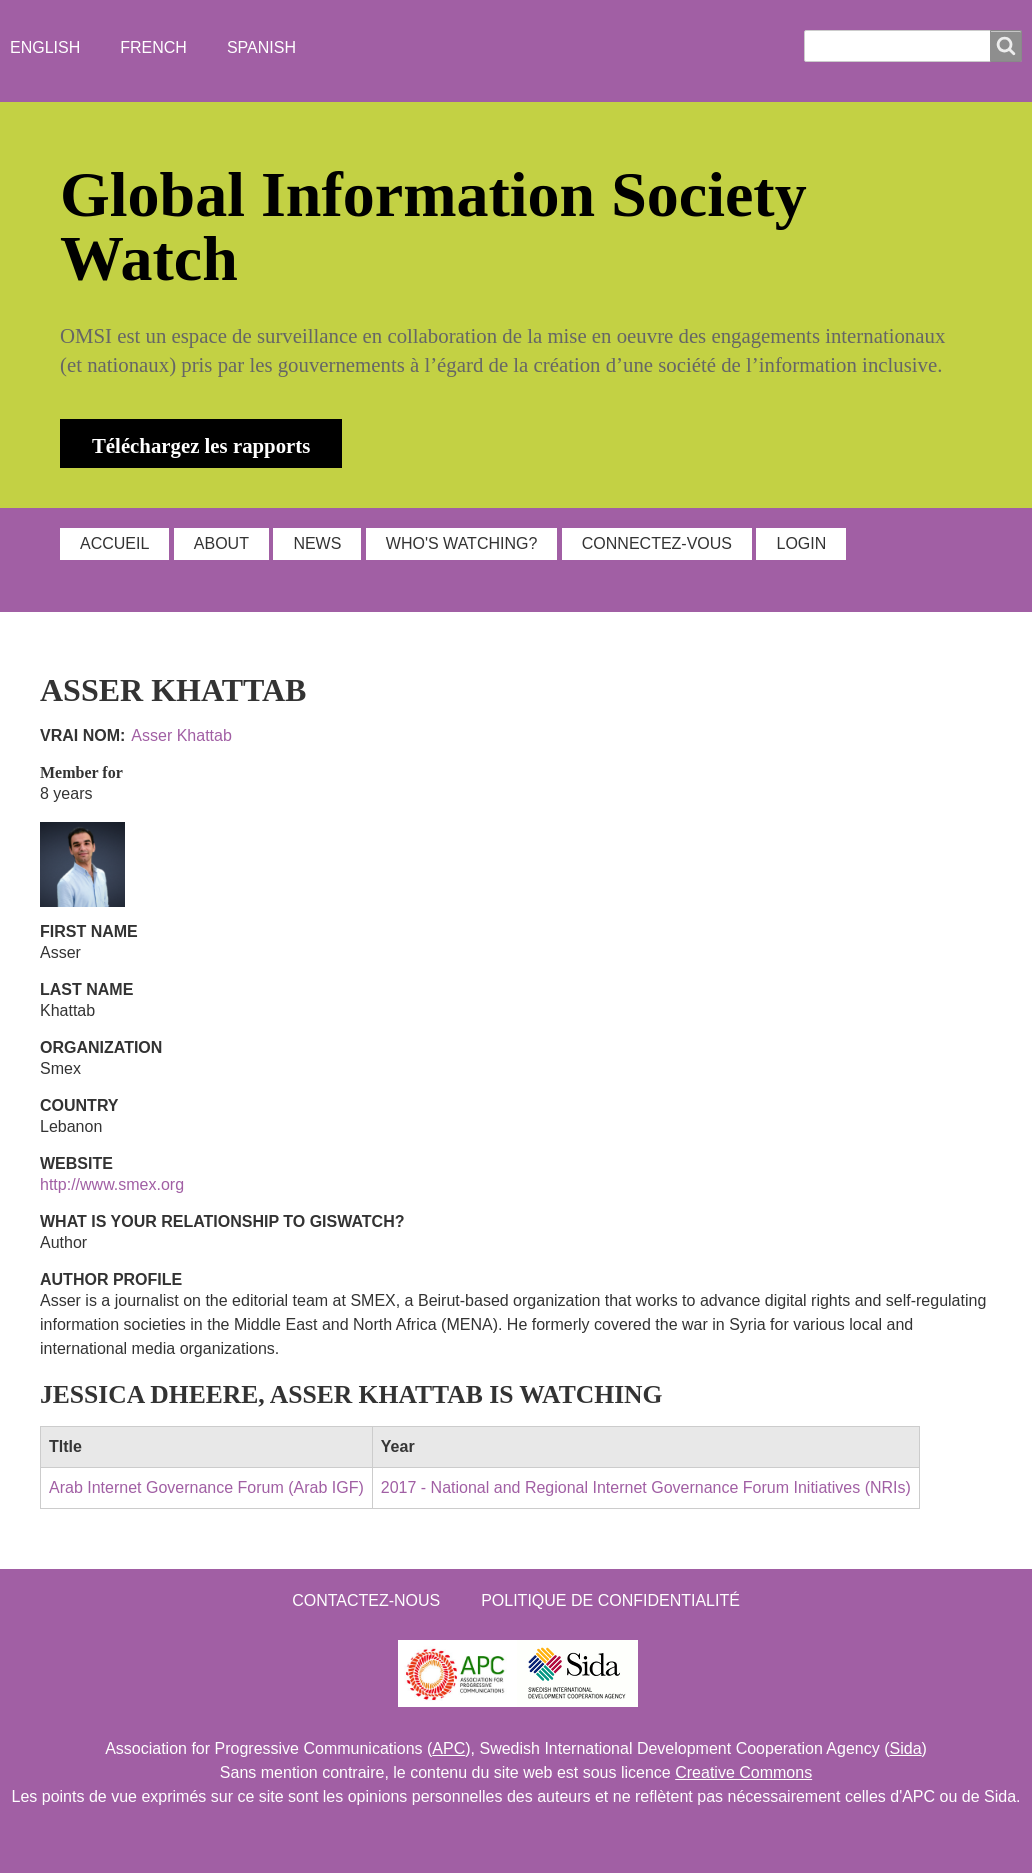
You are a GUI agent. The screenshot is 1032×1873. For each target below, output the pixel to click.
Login (801, 543)
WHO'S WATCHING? (462, 543)
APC (448, 1748)
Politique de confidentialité (610, 1600)
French (153, 47)
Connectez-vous (657, 543)
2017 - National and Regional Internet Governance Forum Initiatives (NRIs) (646, 1487)
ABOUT (221, 543)
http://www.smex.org (112, 1184)
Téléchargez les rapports (201, 445)
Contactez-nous (366, 1600)
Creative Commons (743, 1772)
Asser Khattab (181, 735)
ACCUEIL (114, 543)
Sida (906, 1748)
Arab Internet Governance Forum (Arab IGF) (206, 1487)
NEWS (317, 543)
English (45, 47)
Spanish (261, 47)
